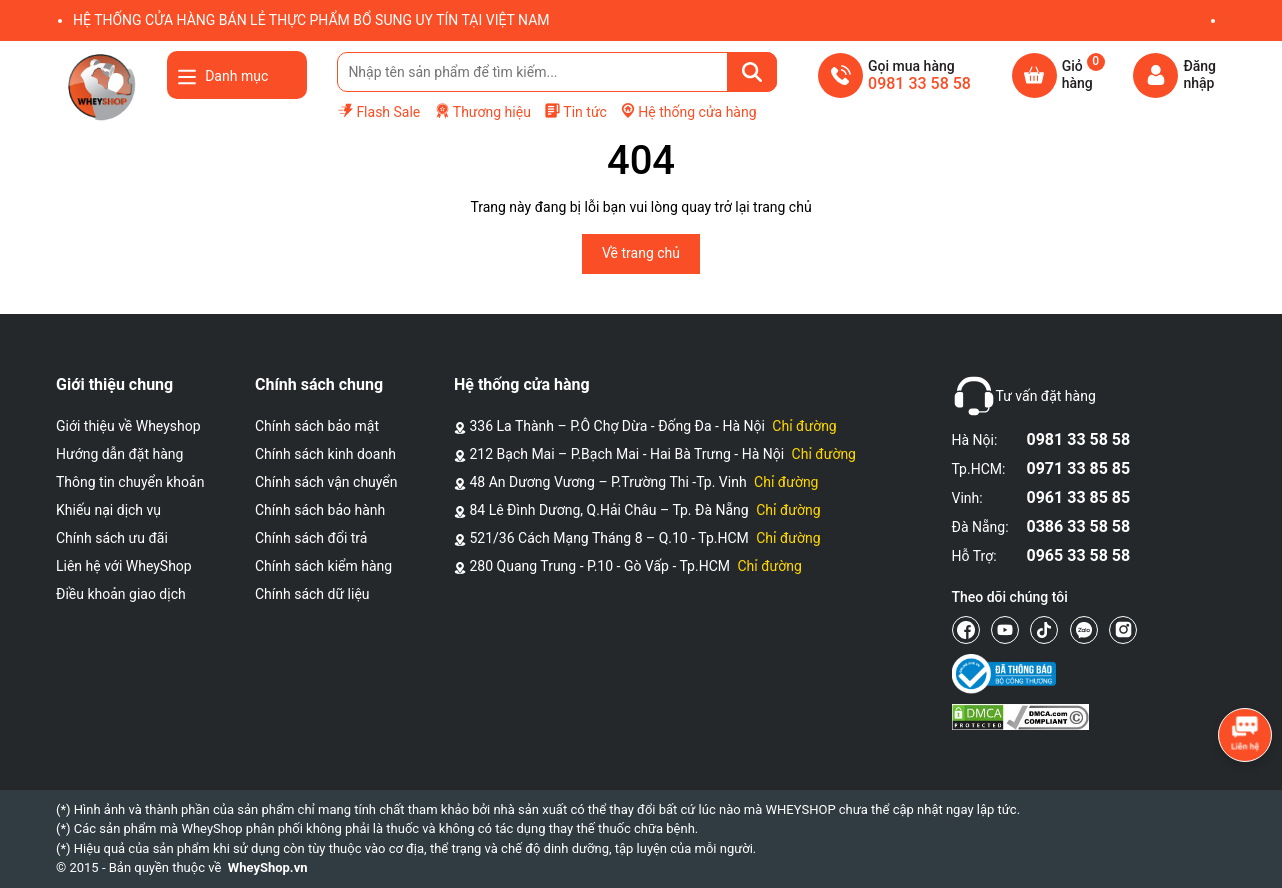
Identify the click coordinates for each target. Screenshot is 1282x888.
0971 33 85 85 (1079, 468)
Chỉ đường (804, 426)
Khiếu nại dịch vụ (108, 510)
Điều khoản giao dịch (121, 594)
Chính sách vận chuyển (326, 482)
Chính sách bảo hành (320, 510)
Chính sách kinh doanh (325, 454)
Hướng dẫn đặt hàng (119, 454)
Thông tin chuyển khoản (130, 482)
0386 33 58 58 (1079, 526)
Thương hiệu (482, 111)
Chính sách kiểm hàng (323, 566)
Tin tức (575, 110)
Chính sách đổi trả (311, 538)
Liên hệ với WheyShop (124, 566)
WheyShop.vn (268, 867)
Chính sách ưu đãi (112, 538)
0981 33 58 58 (1079, 439)
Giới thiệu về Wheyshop (128, 426)
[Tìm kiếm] (752, 72)
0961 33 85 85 (1079, 497)
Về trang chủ (641, 253)
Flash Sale (378, 110)
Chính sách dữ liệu (312, 594)
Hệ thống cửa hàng (688, 111)
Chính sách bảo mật (317, 426)
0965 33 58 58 (1079, 555)
